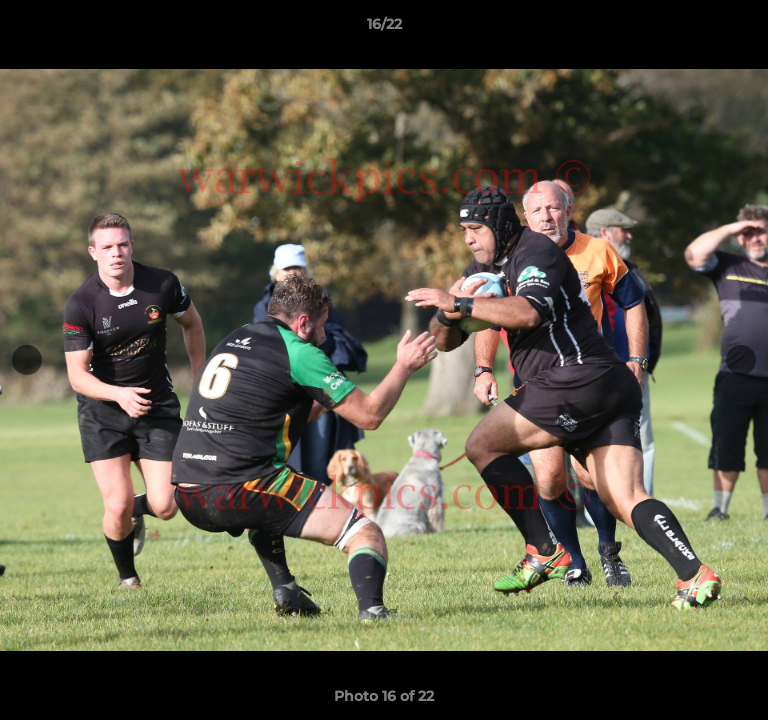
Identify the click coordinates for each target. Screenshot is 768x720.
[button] (744, 29)
